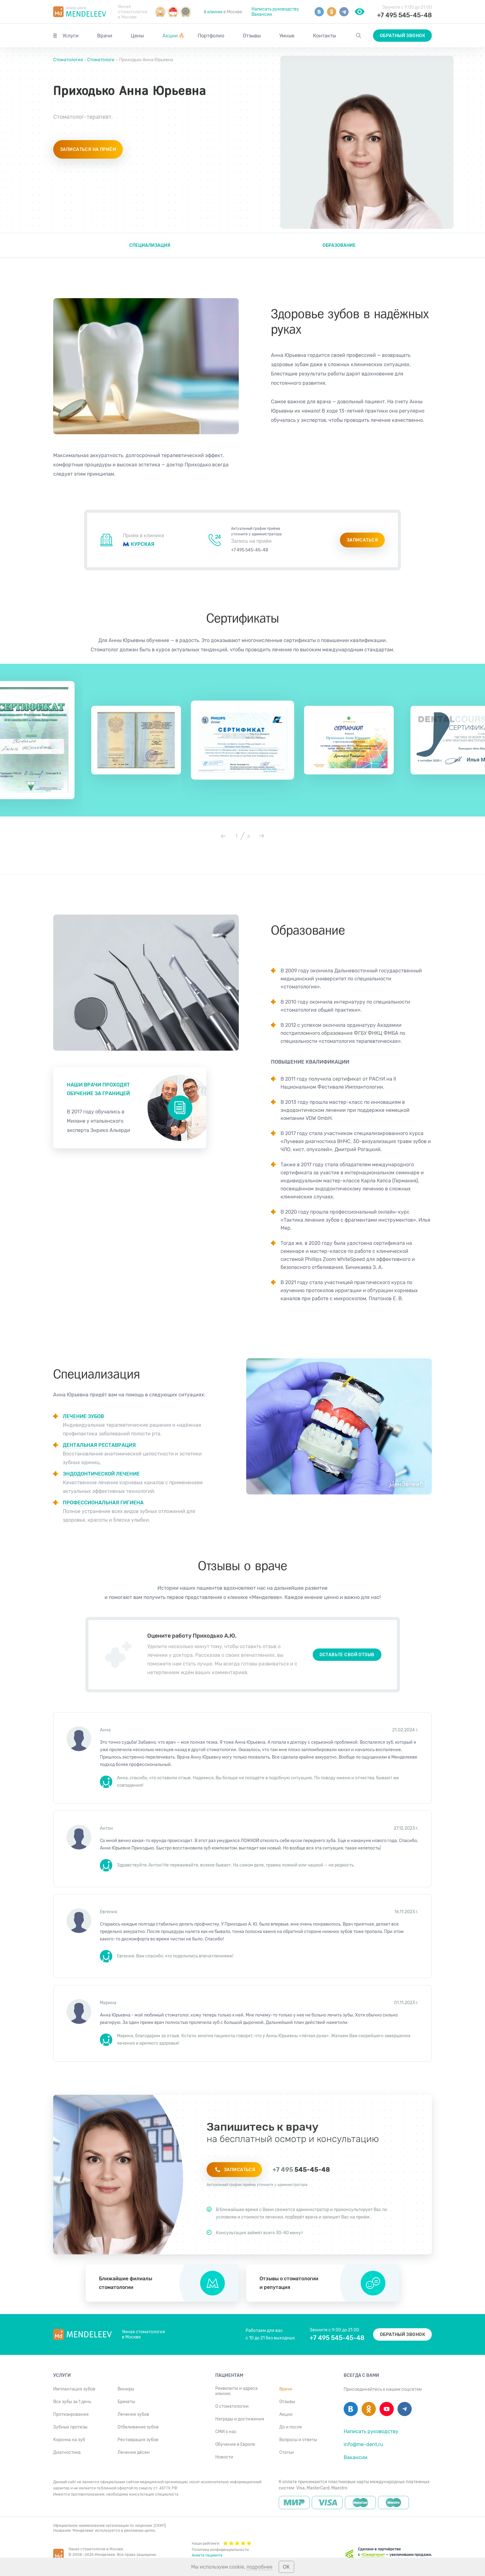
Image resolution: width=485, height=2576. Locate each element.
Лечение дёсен (134, 2452)
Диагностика (67, 2452)
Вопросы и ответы (298, 2439)
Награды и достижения (239, 2419)
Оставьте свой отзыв (347, 1654)
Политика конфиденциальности (220, 2550)
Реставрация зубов (138, 2439)
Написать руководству (275, 9)
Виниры (126, 2389)
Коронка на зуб (69, 2439)
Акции (173, 36)
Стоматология (68, 59)
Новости (224, 2457)
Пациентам (229, 2375)
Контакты (324, 36)
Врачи (104, 36)
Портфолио (211, 36)
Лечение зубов (133, 2414)
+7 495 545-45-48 (404, 15)
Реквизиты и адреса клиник (236, 2391)
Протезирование (71, 2414)
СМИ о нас (226, 2431)
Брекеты (126, 2401)
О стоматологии (232, 2406)
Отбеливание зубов (138, 2427)
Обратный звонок (402, 35)
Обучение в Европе (235, 2444)
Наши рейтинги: (221, 2543)
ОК (286, 2567)
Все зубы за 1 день (72, 2401)
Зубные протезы (70, 2427)
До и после (290, 2427)
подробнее (260, 2567)
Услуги (70, 36)
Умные (286, 36)
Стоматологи (100, 59)
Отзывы (252, 36)
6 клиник (213, 12)
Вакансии (261, 14)
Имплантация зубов (74, 2389)
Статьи (286, 2452)
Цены (137, 36)
